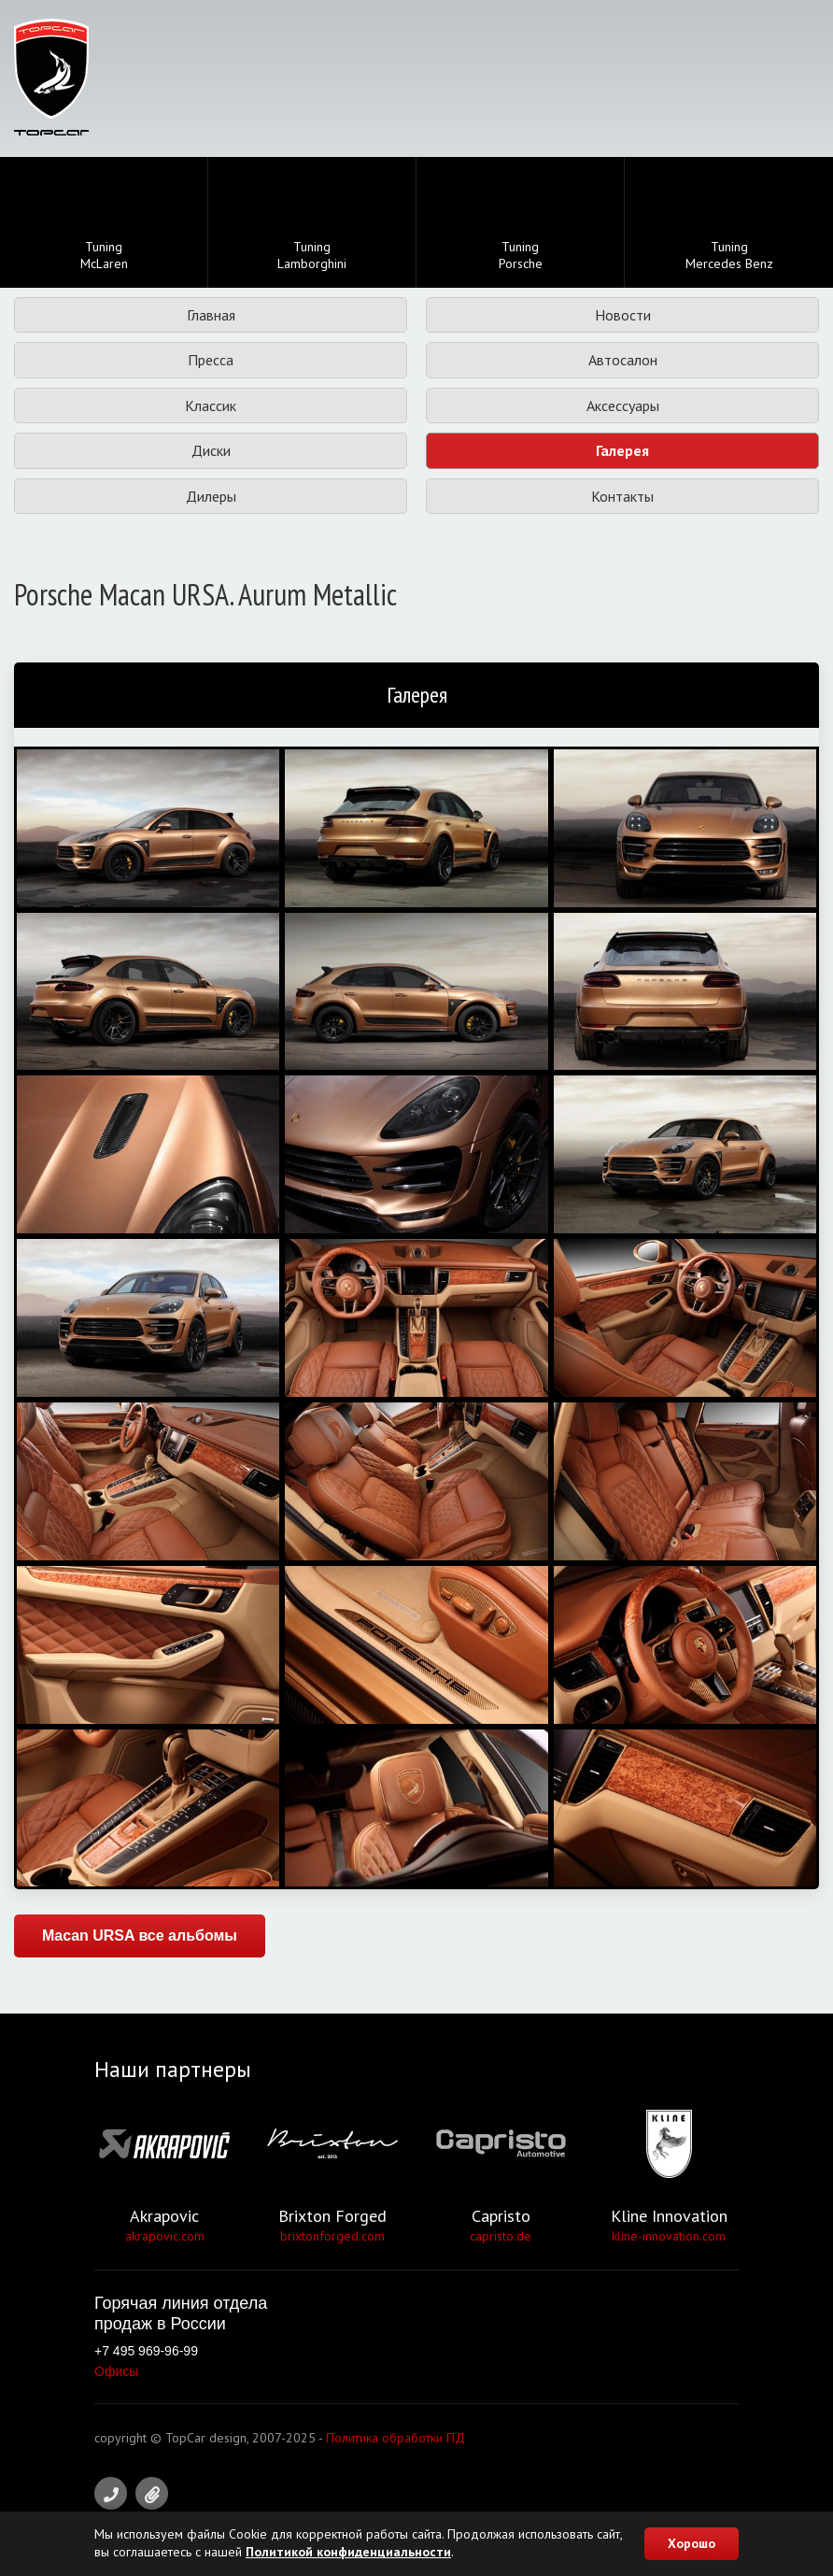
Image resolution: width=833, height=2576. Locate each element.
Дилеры (211, 496)
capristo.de (500, 2235)
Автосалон (622, 359)
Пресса (210, 359)
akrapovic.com (165, 2235)
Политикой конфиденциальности (348, 2551)
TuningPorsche (521, 224)
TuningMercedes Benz (729, 224)
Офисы (116, 2371)
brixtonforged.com (332, 2235)
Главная (211, 315)
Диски (211, 450)
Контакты (622, 496)
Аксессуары (622, 405)
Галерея (622, 450)
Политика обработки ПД (395, 2437)
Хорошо (691, 2543)
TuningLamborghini (311, 224)
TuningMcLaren (103, 224)
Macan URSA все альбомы (139, 1935)
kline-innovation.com (669, 2235)
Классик (210, 405)
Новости (623, 315)
